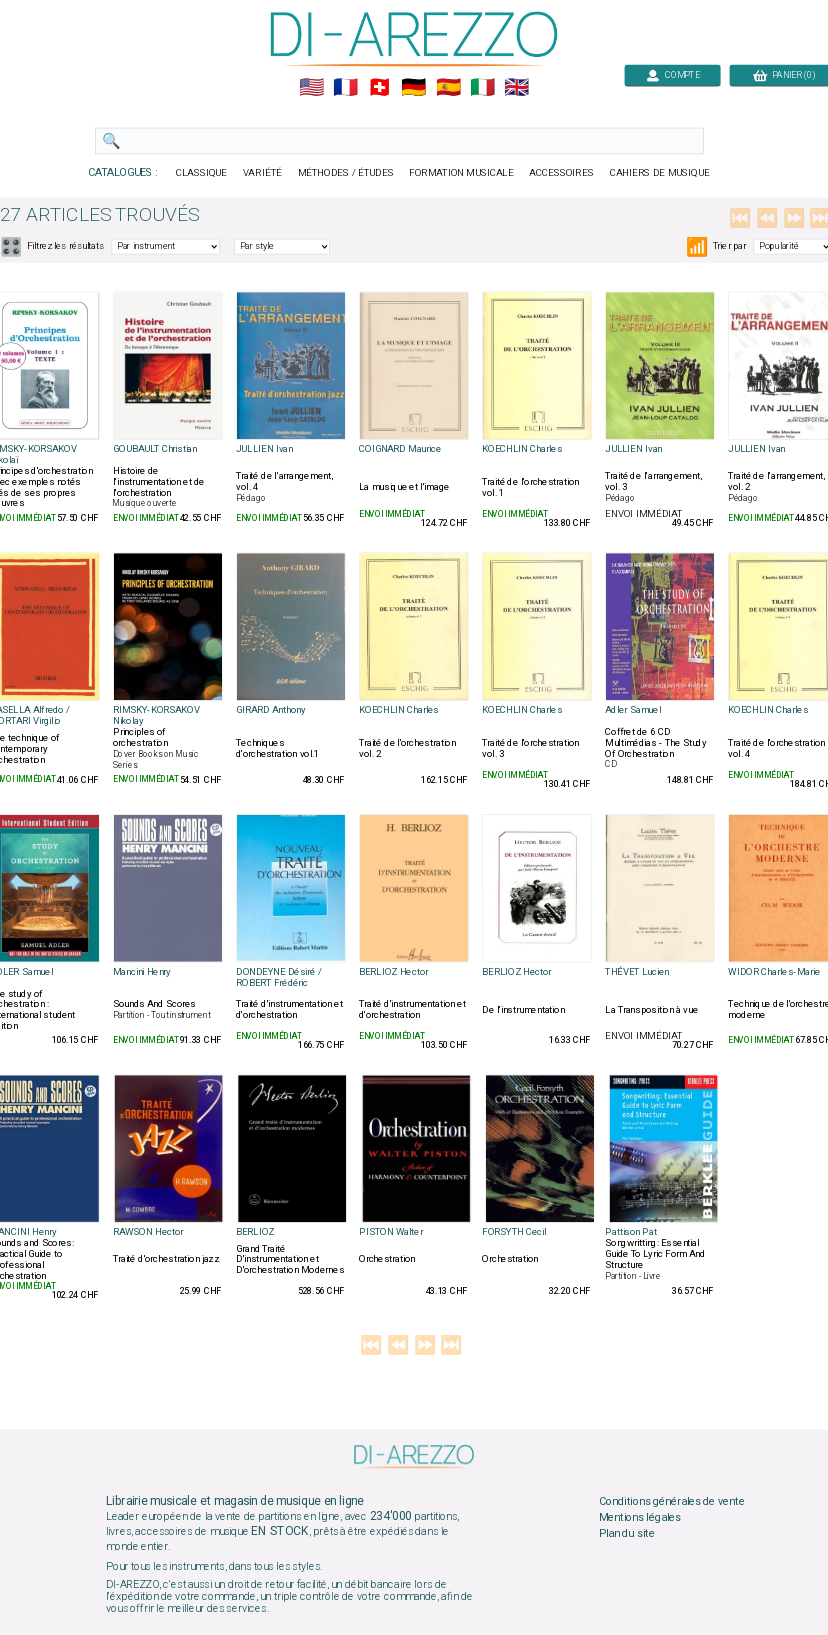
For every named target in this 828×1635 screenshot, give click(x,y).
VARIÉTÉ (262, 173)
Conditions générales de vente (672, 1502)
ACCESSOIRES (561, 173)
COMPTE (673, 74)
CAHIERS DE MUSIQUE (660, 173)
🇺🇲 (311, 88)
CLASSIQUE (202, 173)
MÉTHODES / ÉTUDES (346, 173)
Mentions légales (640, 1517)
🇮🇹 (482, 88)
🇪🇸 (448, 88)
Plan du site (627, 1533)
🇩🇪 (413, 88)
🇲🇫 (345, 88)
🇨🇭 (379, 88)
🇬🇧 (516, 88)
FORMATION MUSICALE (461, 173)
